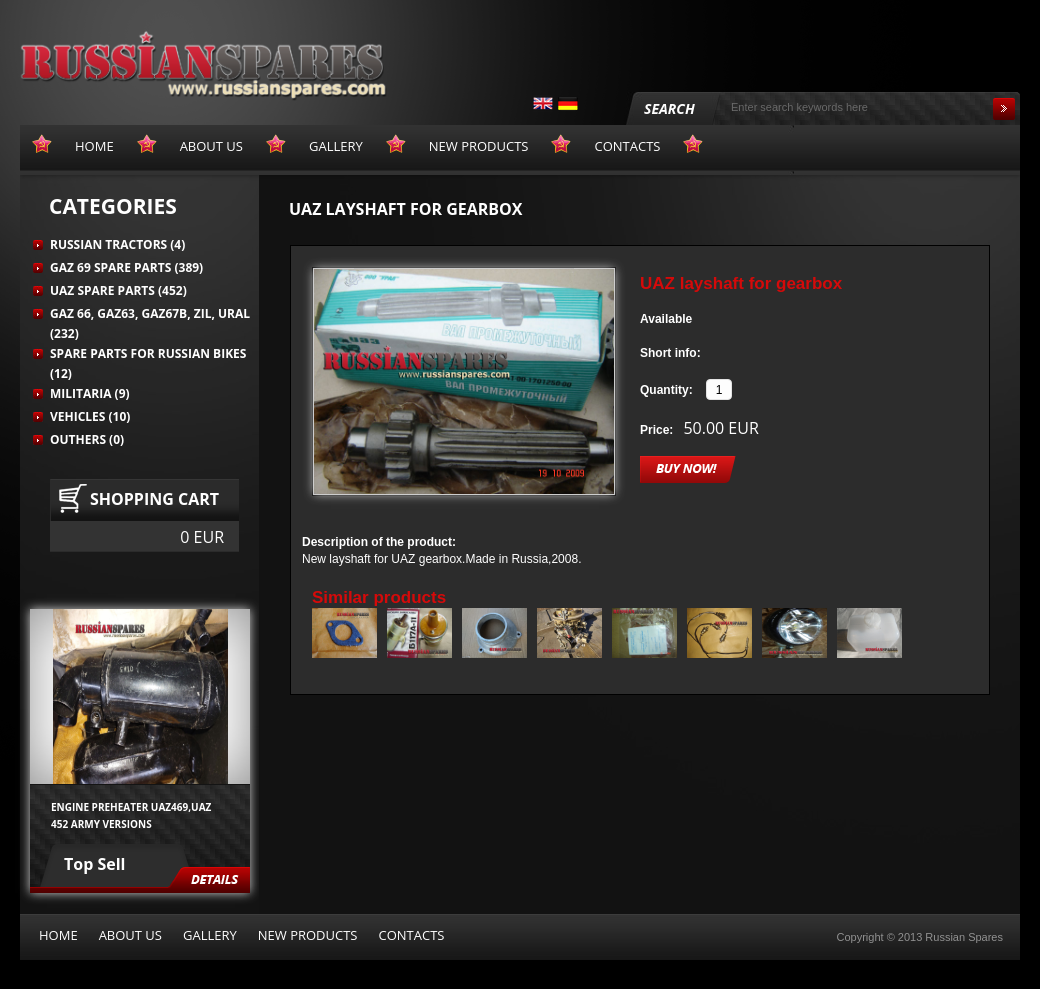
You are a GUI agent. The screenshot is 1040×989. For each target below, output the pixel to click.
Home (58, 935)
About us (130, 935)
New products (308, 935)
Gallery (210, 935)
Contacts (411, 935)
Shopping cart (154, 499)
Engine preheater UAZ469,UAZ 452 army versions (131, 815)
